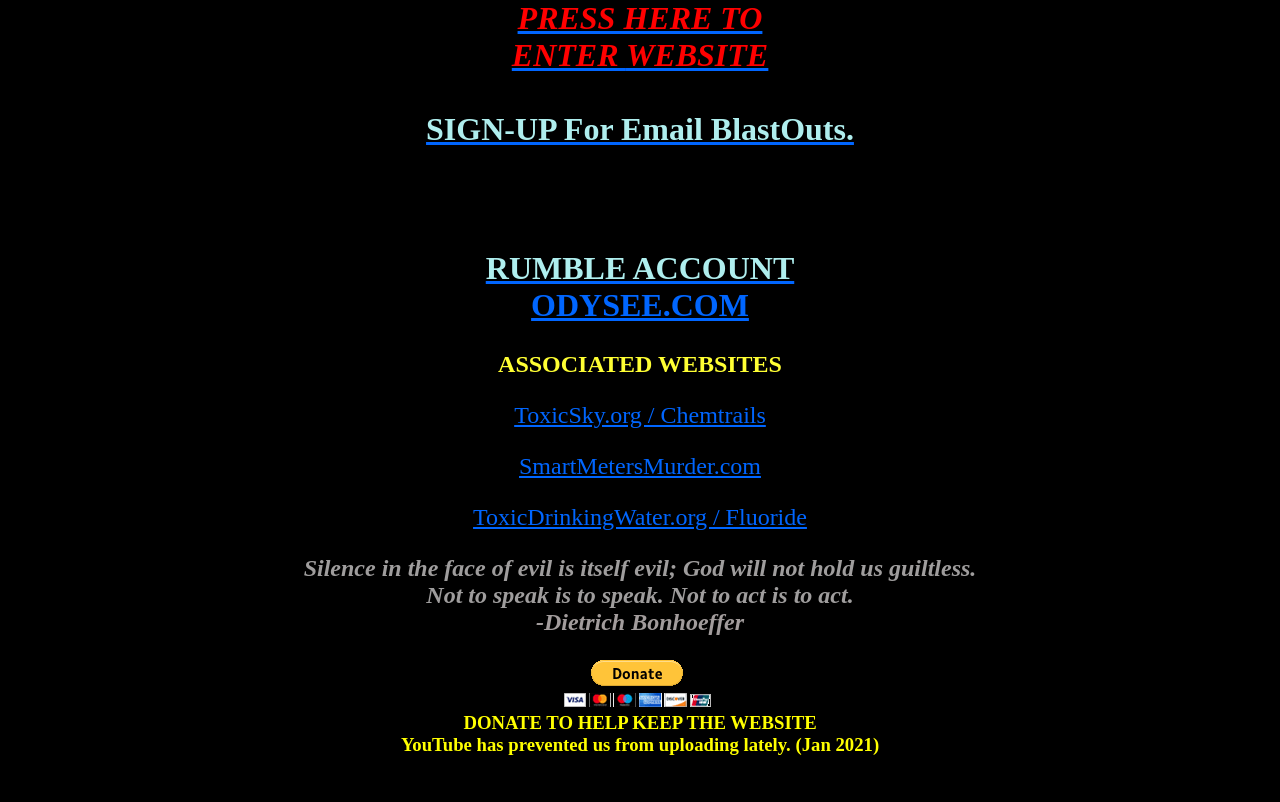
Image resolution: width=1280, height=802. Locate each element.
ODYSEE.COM (640, 305)
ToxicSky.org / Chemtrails (640, 415)
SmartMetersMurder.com (640, 466)
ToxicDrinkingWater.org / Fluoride (640, 517)
